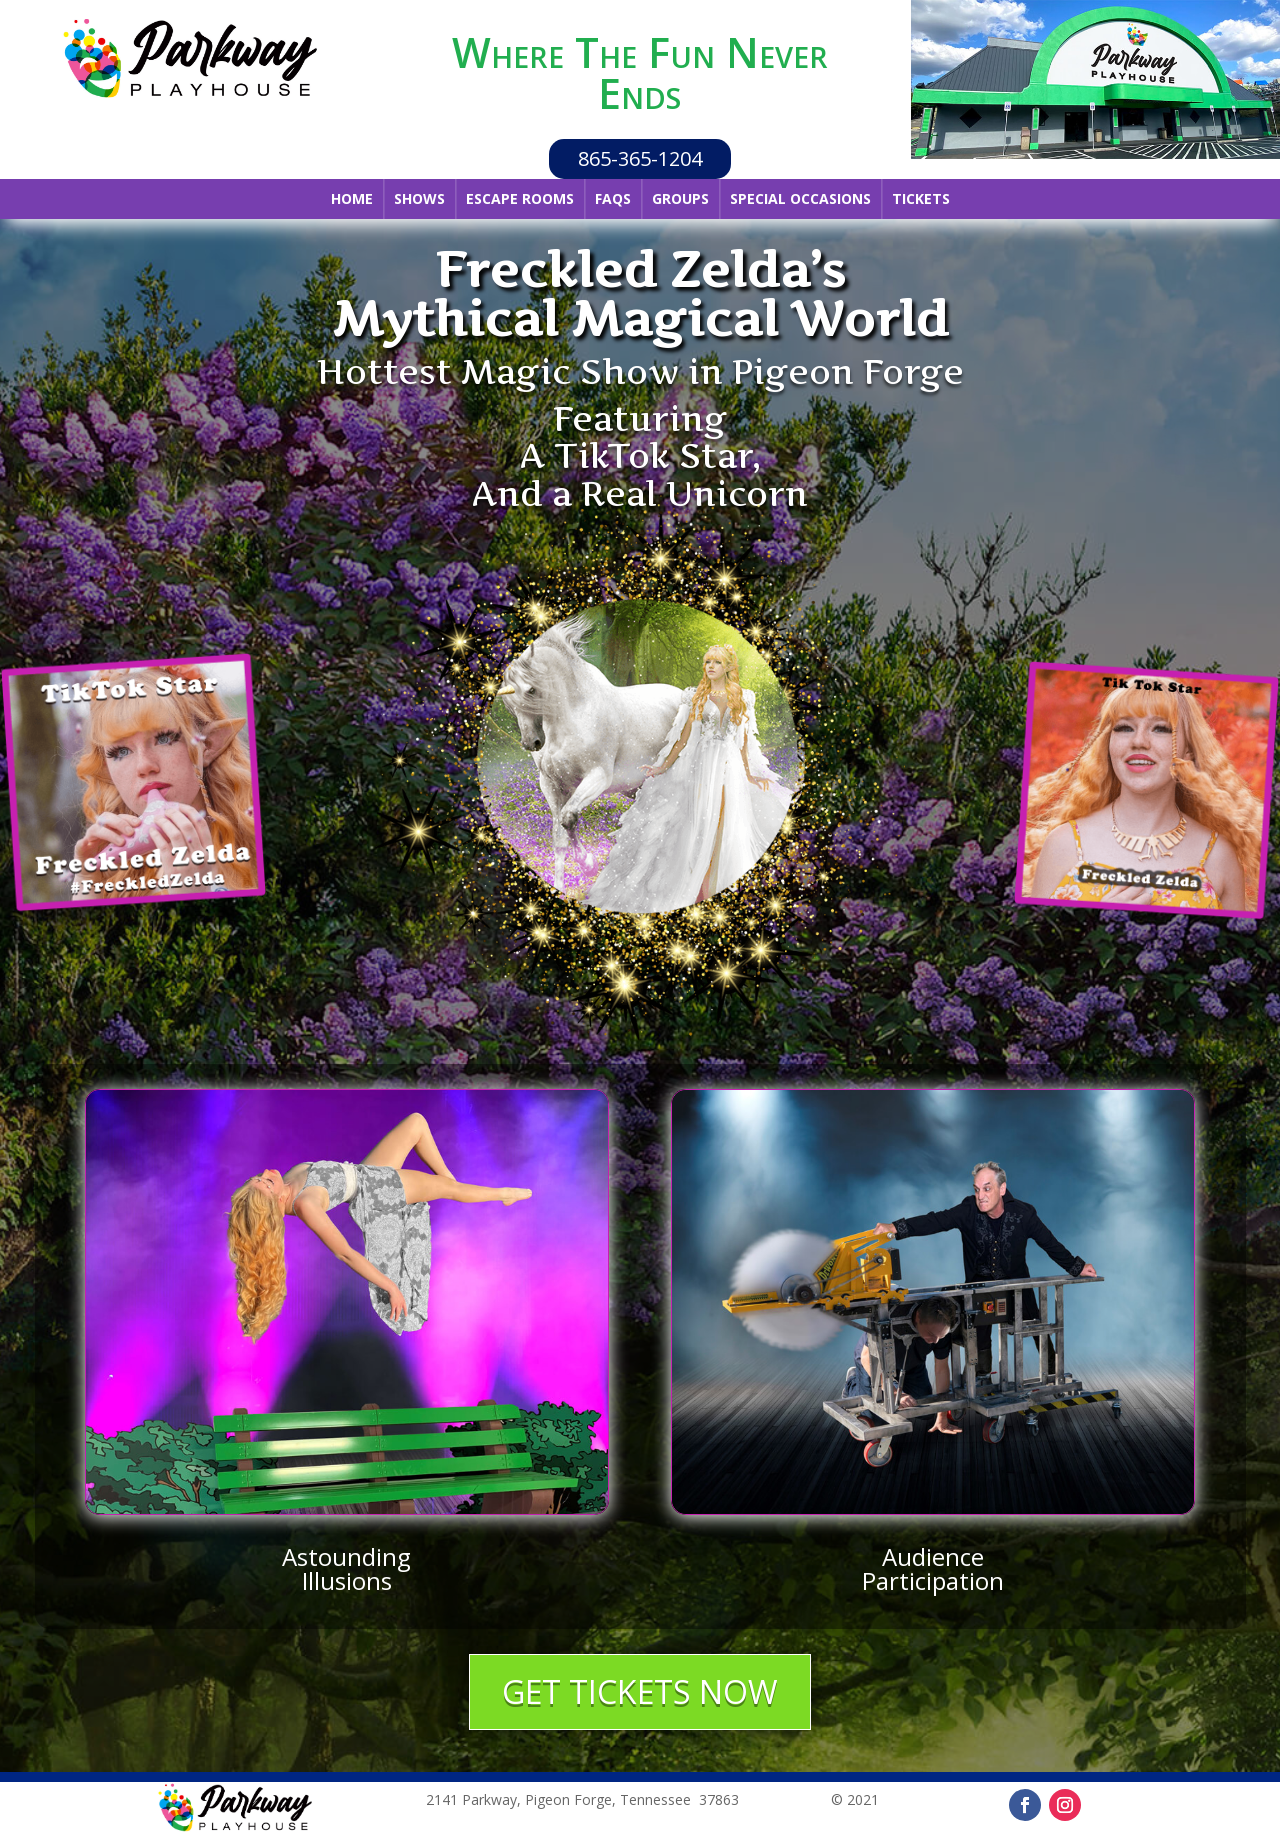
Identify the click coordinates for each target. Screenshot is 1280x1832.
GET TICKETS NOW (640, 1691)
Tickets (921, 198)
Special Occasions (800, 198)
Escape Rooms (520, 198)
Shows (419, 198)
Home (352, 198)
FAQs (613, 198)
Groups (680, 198)
